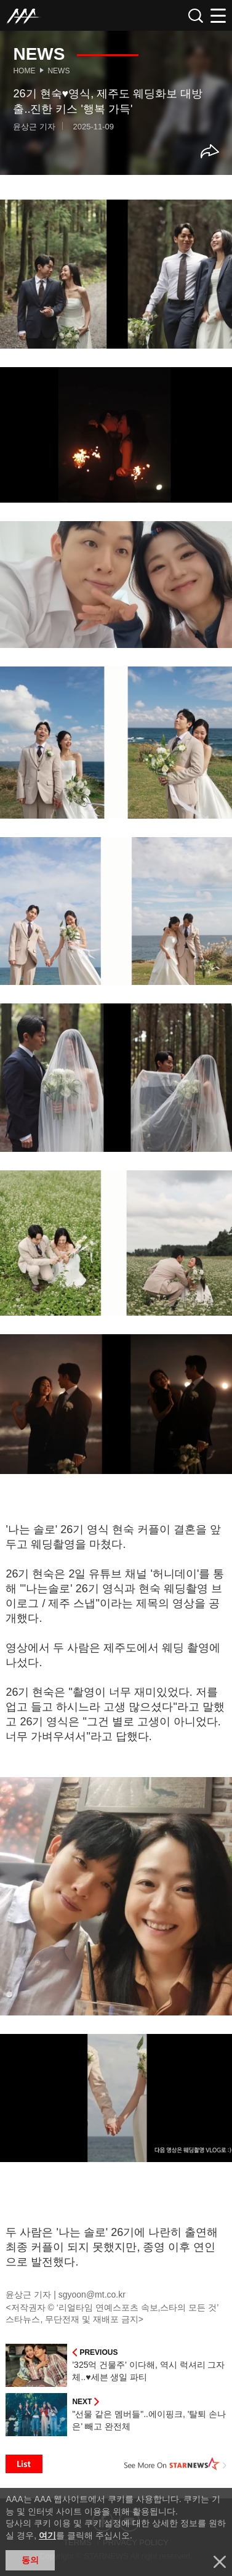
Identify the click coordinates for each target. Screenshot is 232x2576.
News (58, 71)
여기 (47, 2535)
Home (24, 71)
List (24, 2464)
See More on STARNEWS (175, 2464)
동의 (30, 2560)
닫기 (220, 2562)
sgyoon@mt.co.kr (92, 2294)
